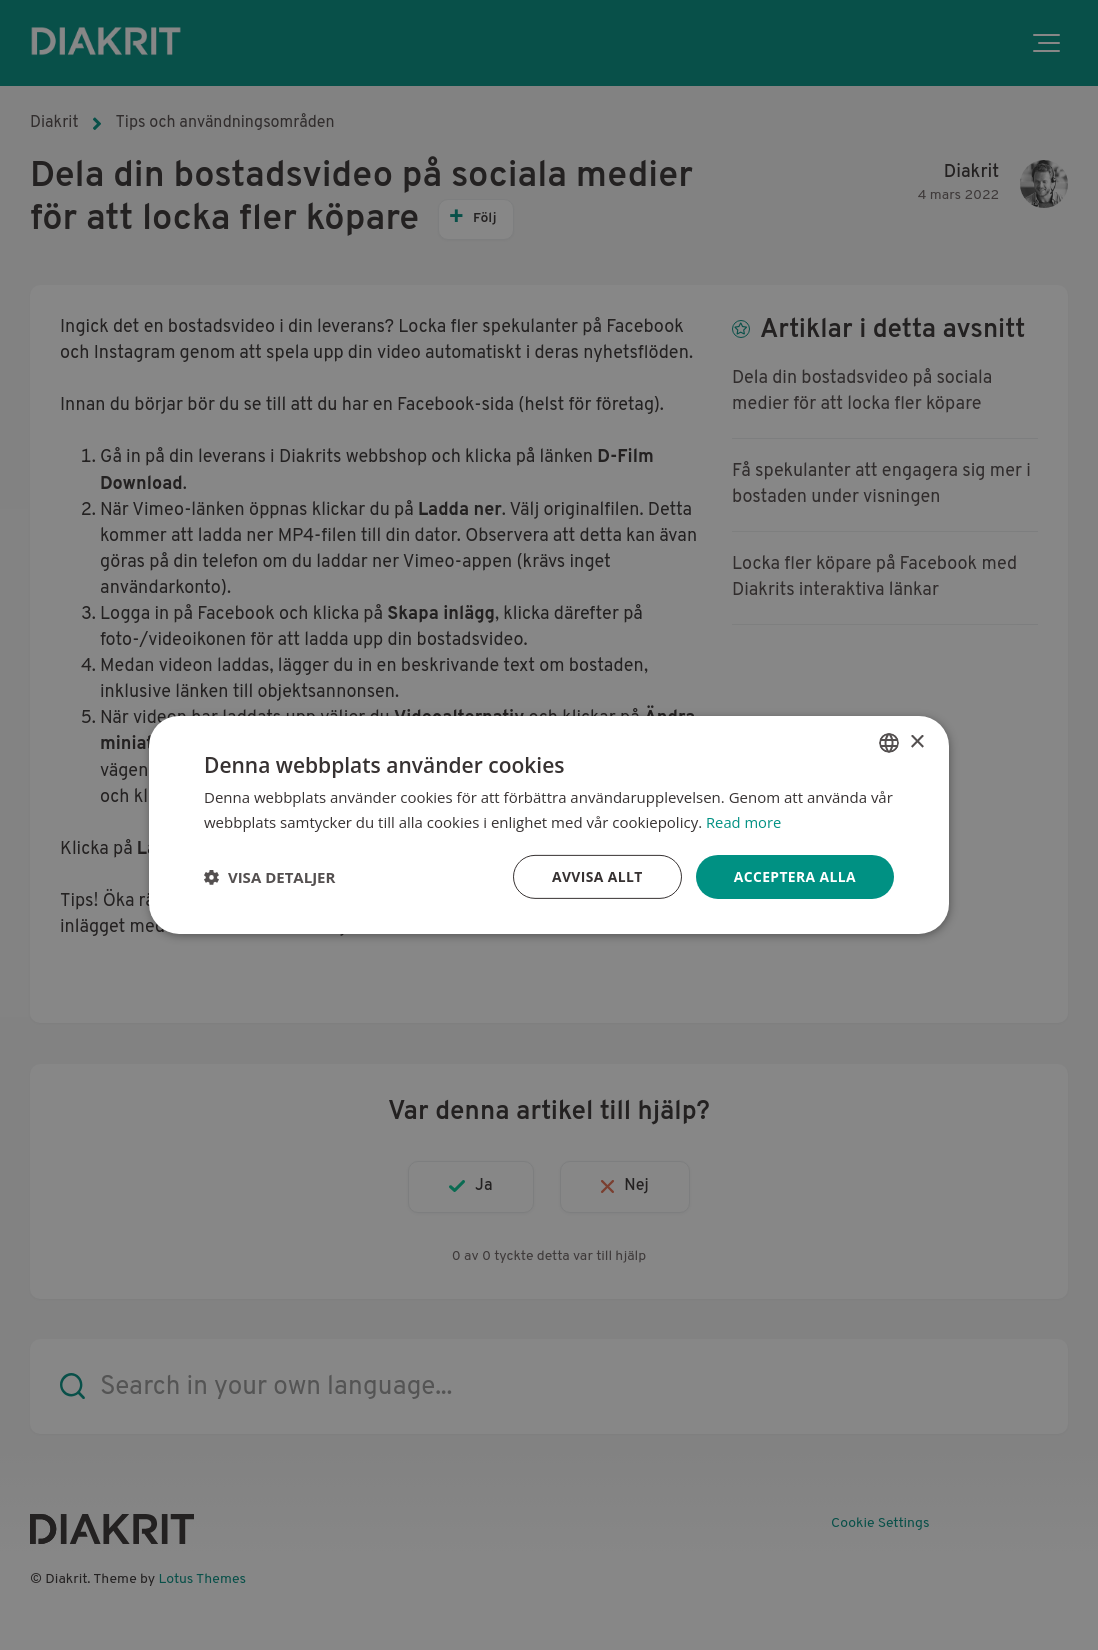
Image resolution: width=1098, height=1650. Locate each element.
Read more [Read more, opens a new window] (744, 822)
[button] (269, 877)
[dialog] (549, 825)
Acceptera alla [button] (794, 876)
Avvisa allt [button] (595, 876)
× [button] (916, 741)
